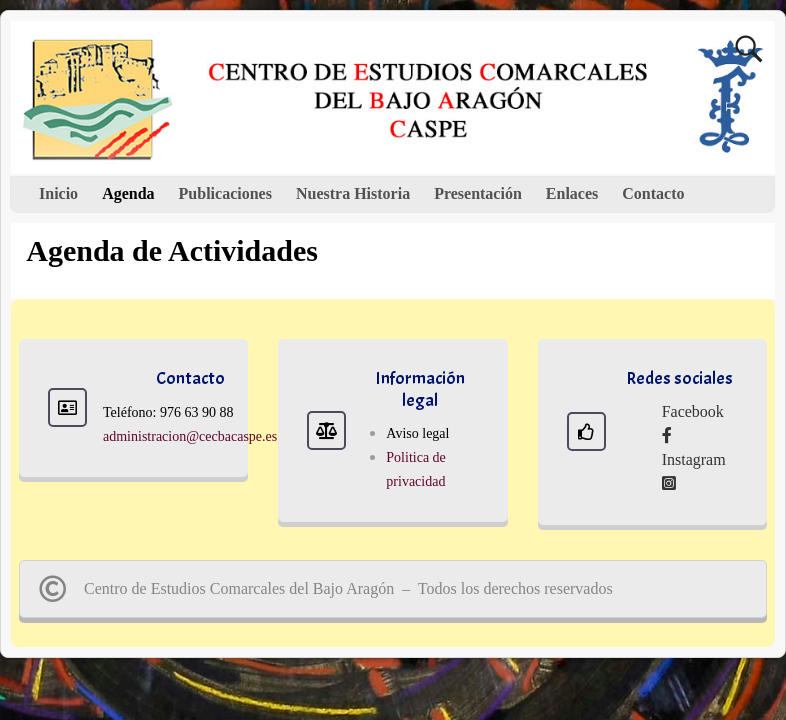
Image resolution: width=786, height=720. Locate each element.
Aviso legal (417, 433)
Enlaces (572, 193)
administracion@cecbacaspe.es (190, 436)
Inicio (58, 193)
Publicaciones (225, 193)
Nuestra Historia (353, 193)
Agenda (128, 193)
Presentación (478, 193)
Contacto (653, 193)
